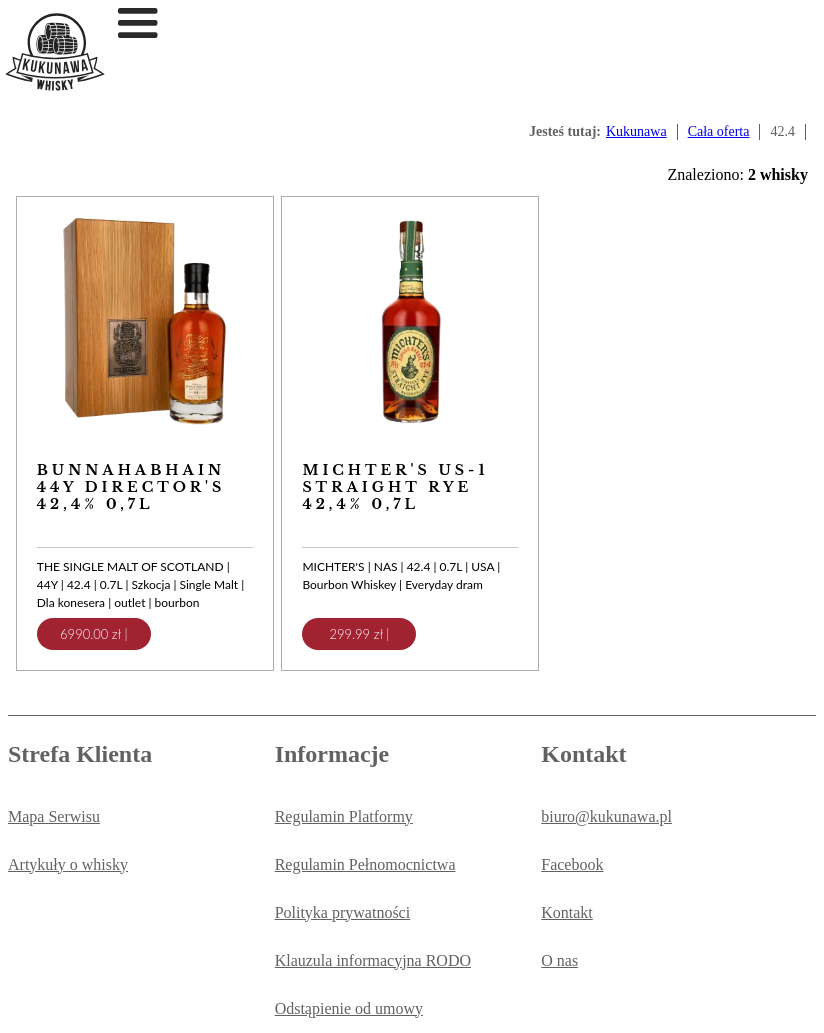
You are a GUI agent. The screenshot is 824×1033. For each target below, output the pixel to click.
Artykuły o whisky (68, 864)
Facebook (572, 864)
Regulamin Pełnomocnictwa (365, 864)
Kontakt (567, 912)
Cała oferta (719, 131)
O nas (559, 960)
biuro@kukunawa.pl (606, 816)
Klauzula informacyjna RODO (373, 960)
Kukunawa (636, 131)
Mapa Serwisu (54, 816)
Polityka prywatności (343, 912)
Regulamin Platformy (344, 816)
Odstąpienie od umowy (349, 1008)
